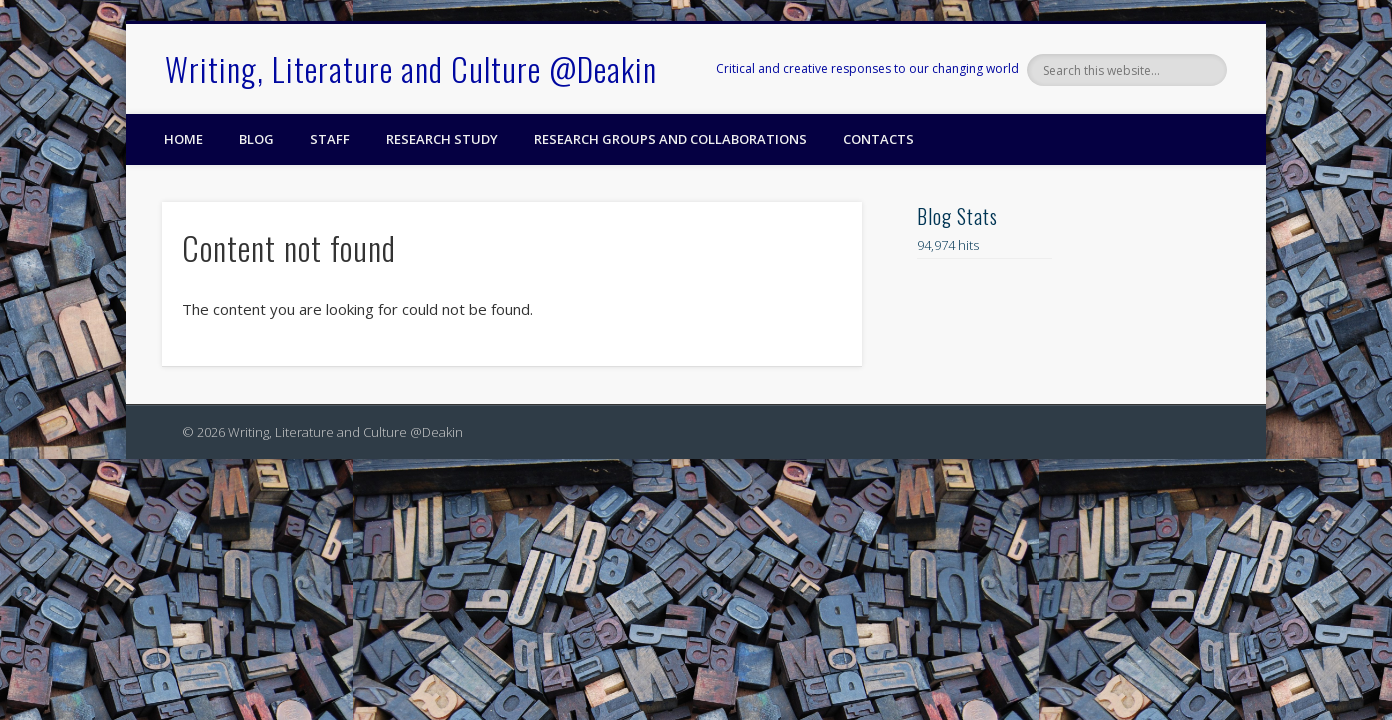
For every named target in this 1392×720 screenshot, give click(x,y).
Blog (256, 139)
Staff (330, 139)
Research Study (442, 139)
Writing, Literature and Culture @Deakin (411, 68)
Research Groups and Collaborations (670, 139)
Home (183, 139)
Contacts (878, 139)
